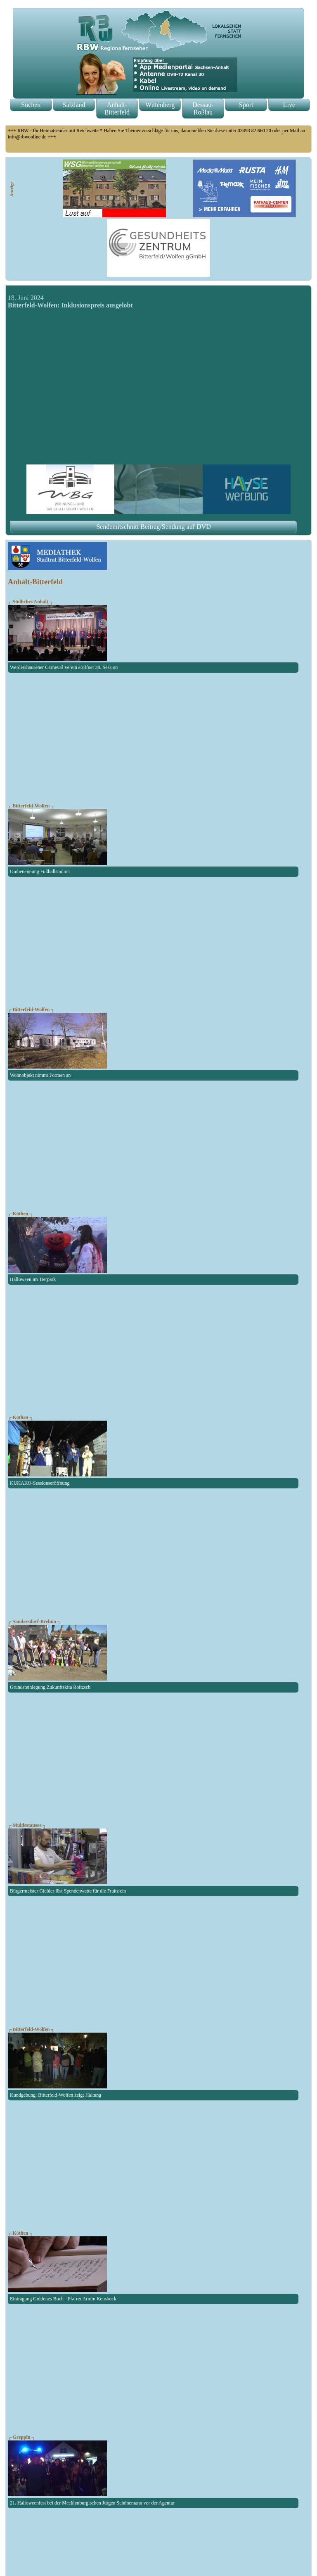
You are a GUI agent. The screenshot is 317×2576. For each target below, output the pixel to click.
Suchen (30, 104)
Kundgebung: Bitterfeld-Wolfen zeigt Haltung (55, 2095)
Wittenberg (160, 104)
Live (289, 104)
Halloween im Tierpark (33, 1279)
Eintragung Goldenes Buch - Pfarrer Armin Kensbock (63, 2299)
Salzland (74, 104)
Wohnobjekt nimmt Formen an (40, 1075)
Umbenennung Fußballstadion (40, 871)
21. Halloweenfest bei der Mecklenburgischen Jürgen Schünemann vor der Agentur (92, 2503)
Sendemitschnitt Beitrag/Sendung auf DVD (153, 526)
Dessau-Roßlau (203, 108)
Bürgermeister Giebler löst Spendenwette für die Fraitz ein (68, 1891)
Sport (246, 104)
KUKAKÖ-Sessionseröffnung (39, 1483)
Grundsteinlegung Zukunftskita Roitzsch (50, 1687)
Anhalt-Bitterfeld (117, 108)
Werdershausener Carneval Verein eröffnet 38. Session (64, 667)
